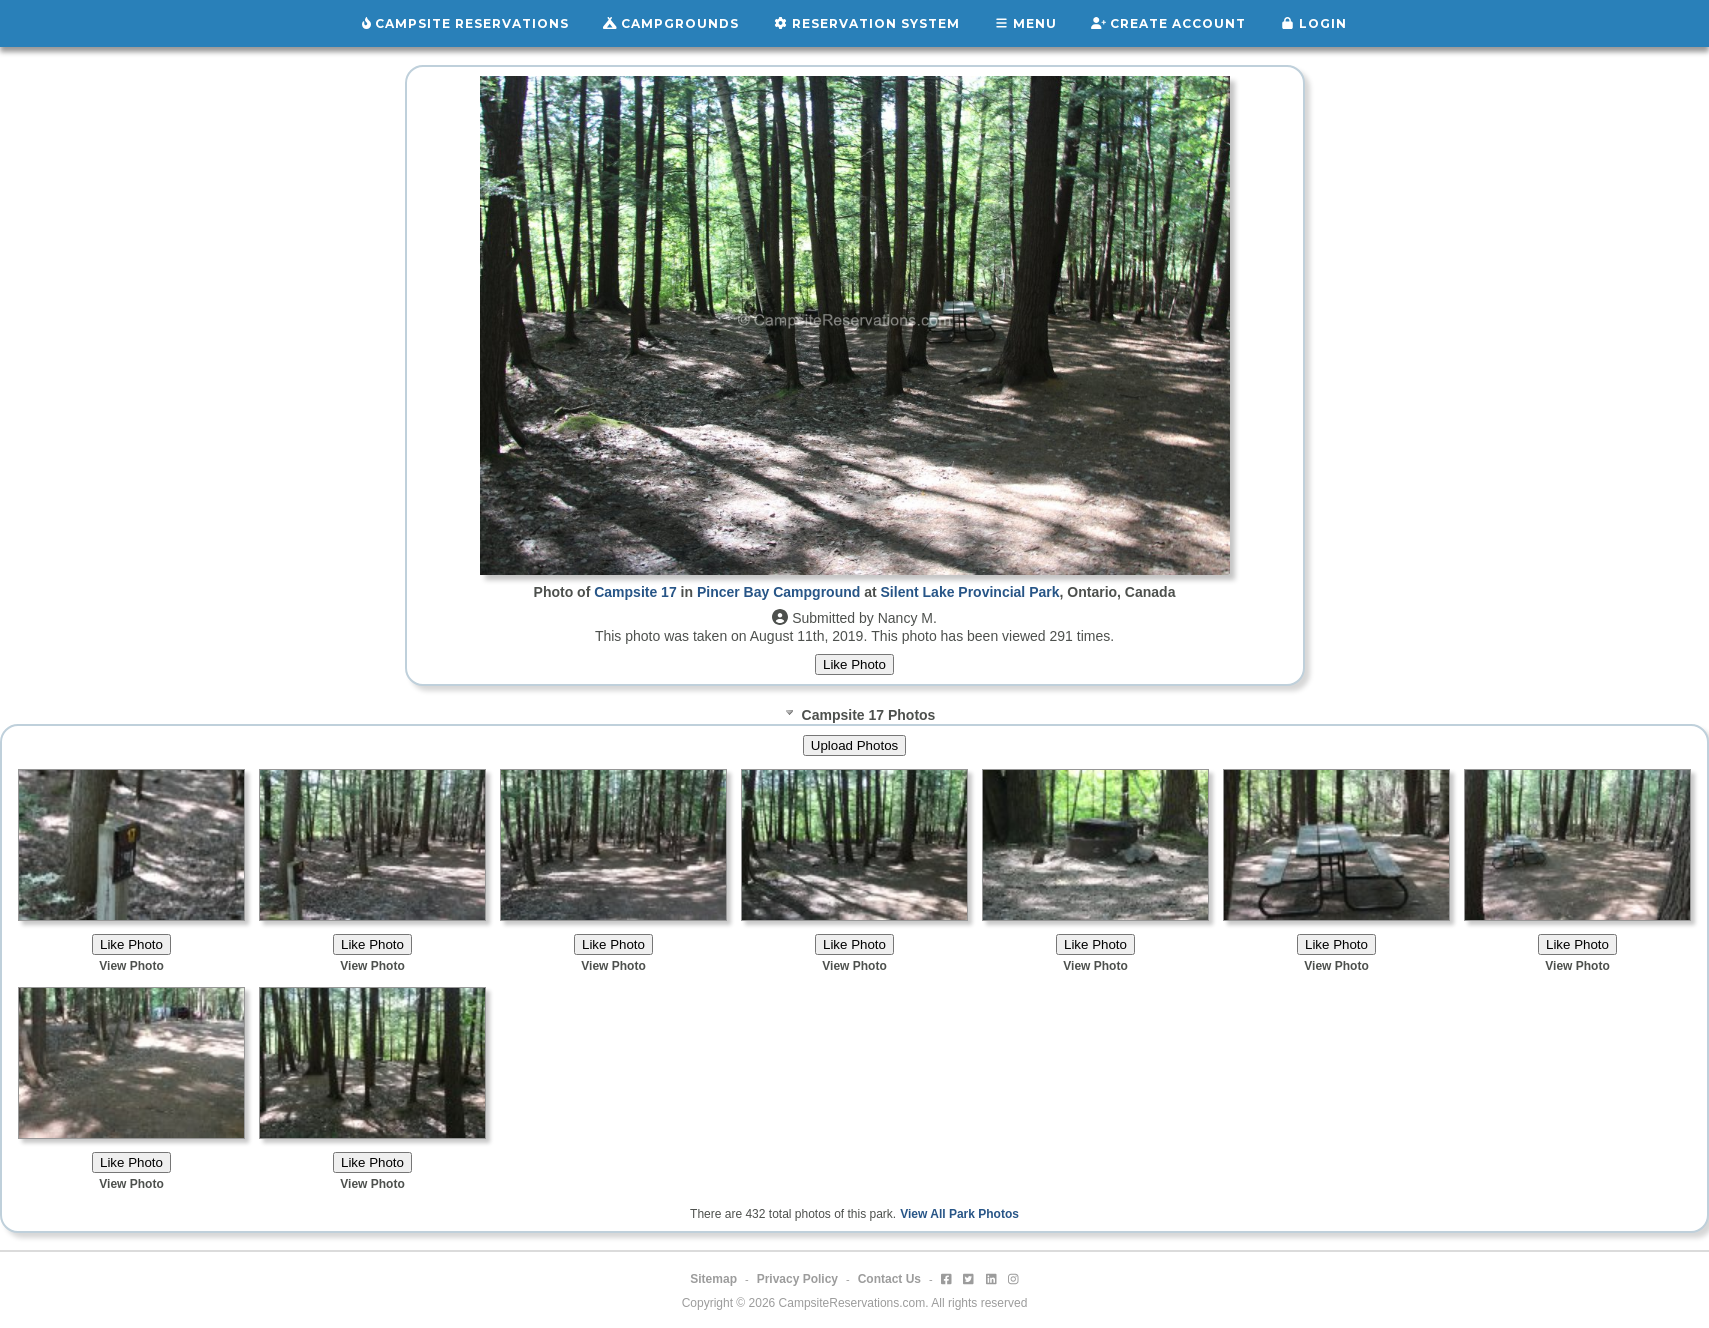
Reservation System (866, 23)
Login (1313, 23)
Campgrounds (671, 23)
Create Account (1168, 23)
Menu (1025, 23)
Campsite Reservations (465, 23)
